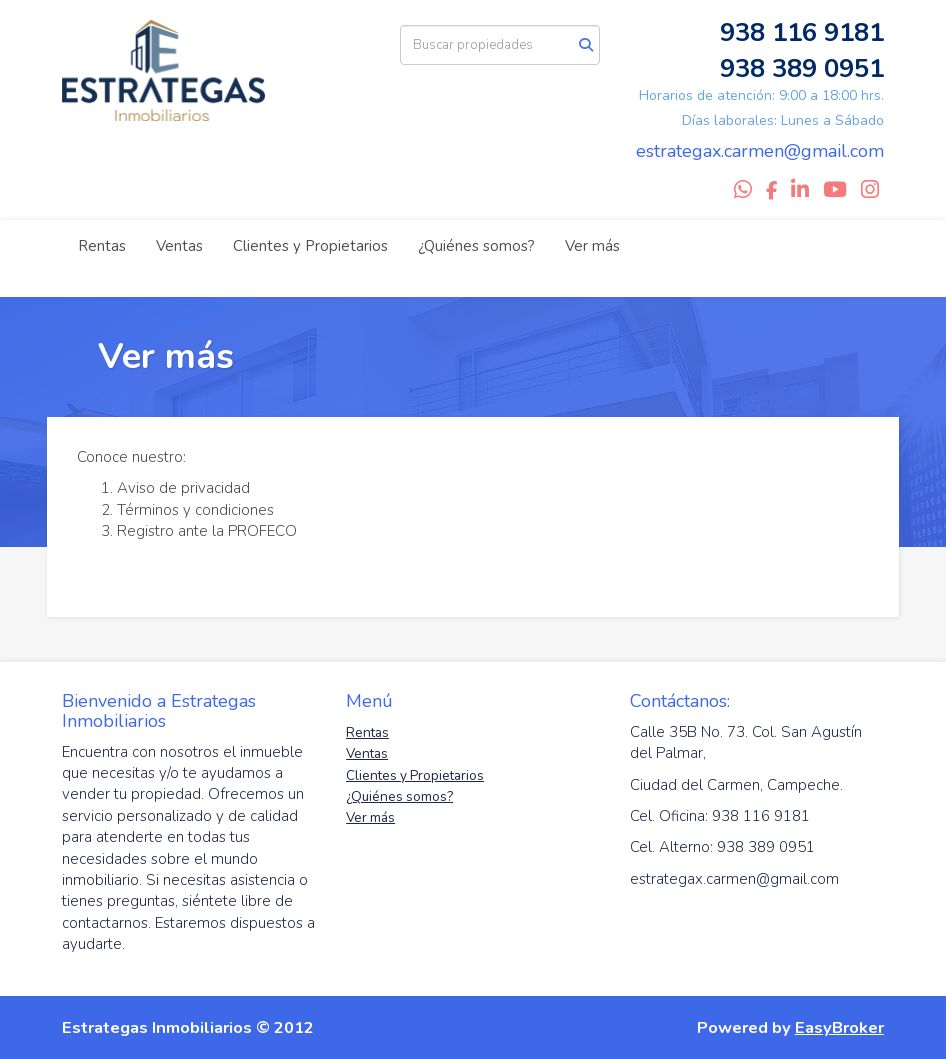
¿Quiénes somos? (476, 246)
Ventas (179, 246)
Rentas (102, 246)
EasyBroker (839, 1027)
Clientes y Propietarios (310, 246)
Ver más (592, 246)
